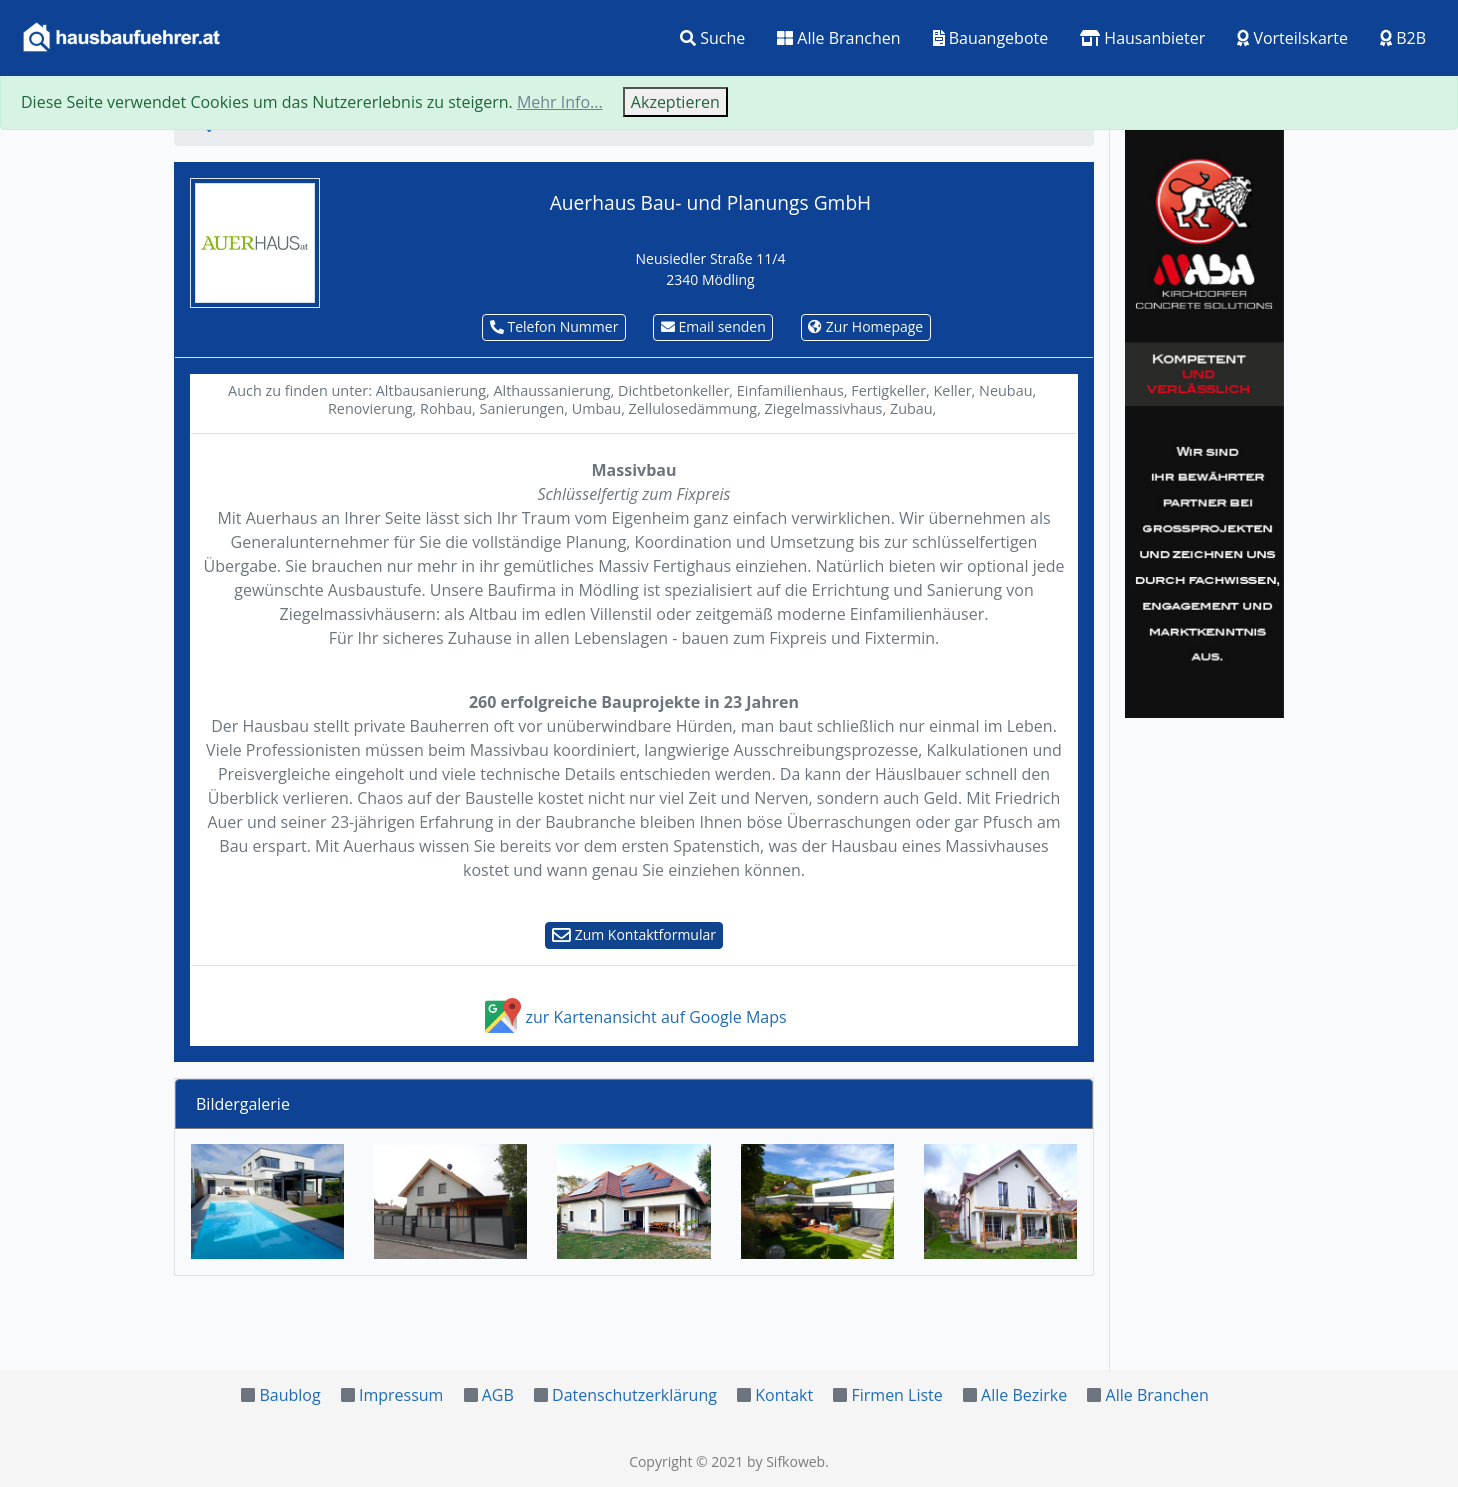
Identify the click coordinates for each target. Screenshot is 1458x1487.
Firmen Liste (896, 1395)
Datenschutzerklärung (634, 1395)
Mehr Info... (560, 102)
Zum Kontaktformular (634, 934)
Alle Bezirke (1024, 1395)
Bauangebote (991, 38)
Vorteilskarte (1292, 38)
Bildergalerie (243, 1104)
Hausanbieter (1142, 38)
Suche (712, 38)
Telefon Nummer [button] (554, 326)
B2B (1403, 38)
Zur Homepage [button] (865, 326)
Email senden (713, 326)
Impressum (401, 1395)
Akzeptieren (675, 102)
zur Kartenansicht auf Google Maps (633, 1017)
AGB (498, 1395)
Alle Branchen (838, 38)
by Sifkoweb (786, 1461)
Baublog (289, 1395)
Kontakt (784, 1395)
